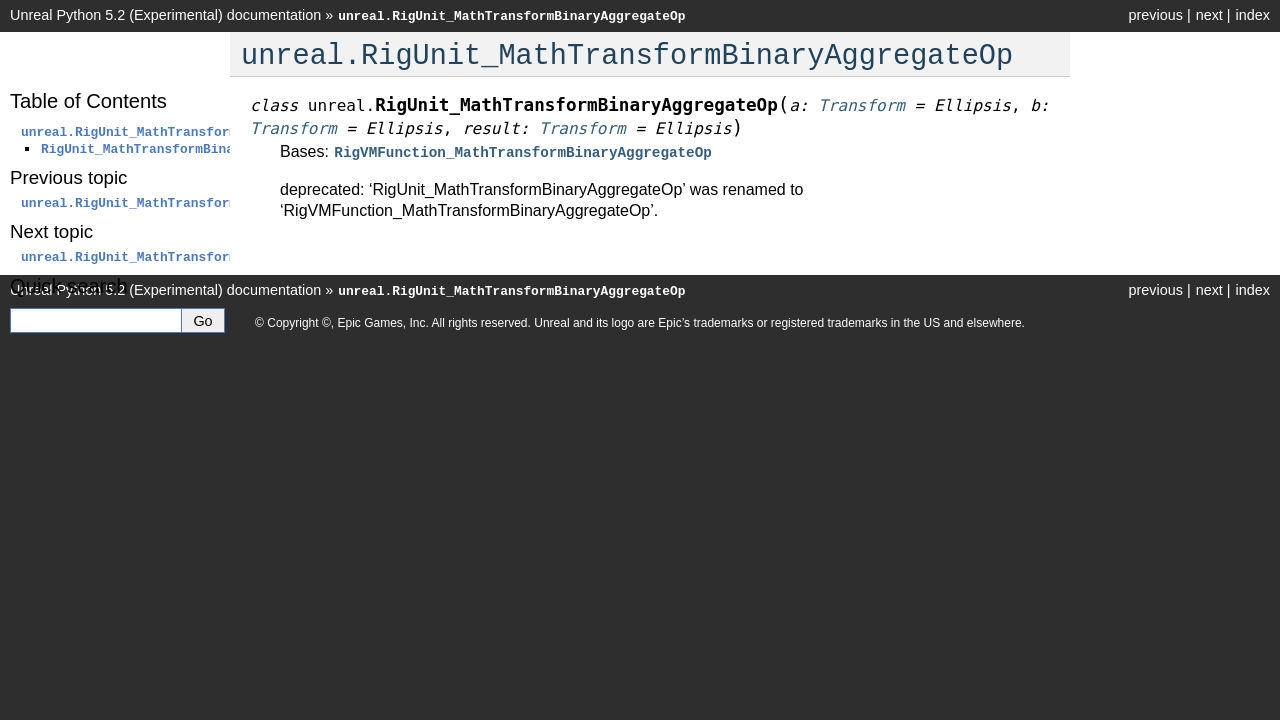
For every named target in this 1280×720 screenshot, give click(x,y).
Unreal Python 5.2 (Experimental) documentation (165, 15)
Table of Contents (88, 101)
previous (1155, 15)
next (1209, 15)
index (1253, 15)
